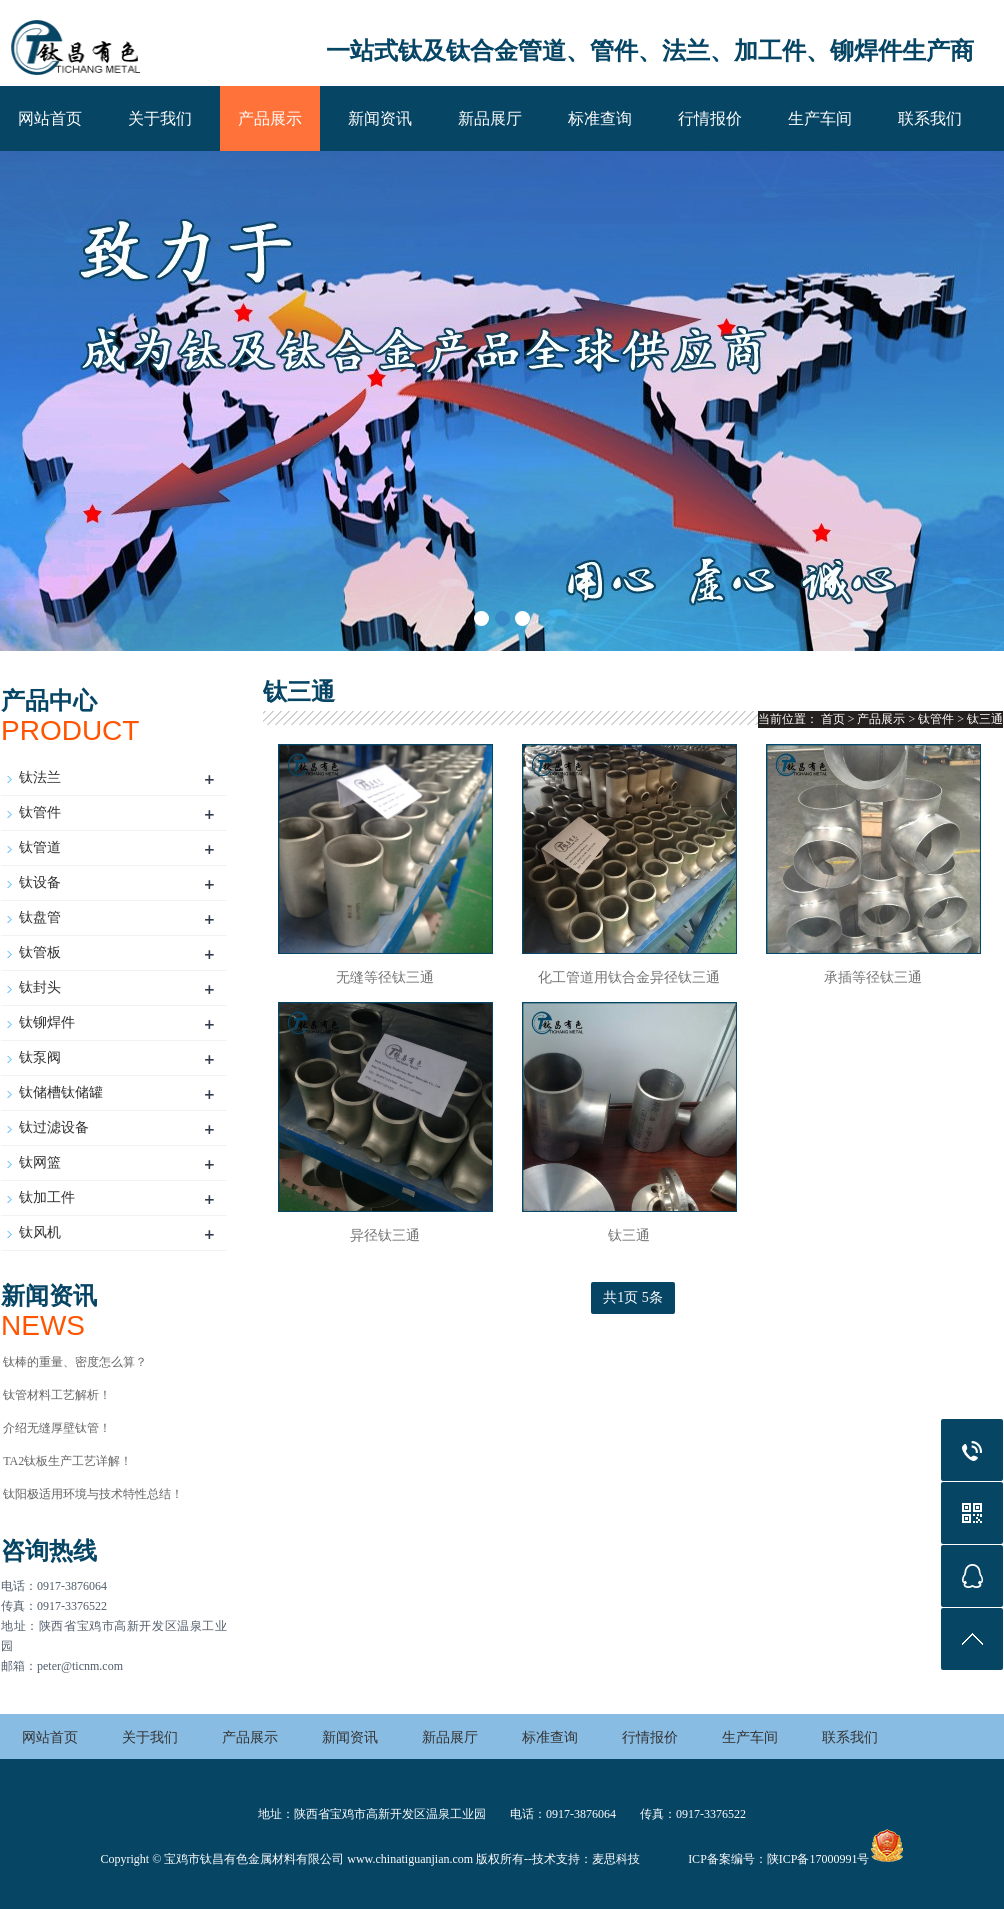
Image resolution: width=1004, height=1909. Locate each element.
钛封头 (40, 987)
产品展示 (270, 118)
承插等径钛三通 (873, 977)
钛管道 (40, 847)
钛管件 (40, 812)
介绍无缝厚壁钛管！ (57, 1428)
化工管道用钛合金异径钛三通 (629, 977)
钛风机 (40, 1232)
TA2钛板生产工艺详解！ (67, 1461)
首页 (833, 719)
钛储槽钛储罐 (61, 1092)
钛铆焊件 (47, 1022)
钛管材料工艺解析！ (57, 1395)
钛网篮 (40, 1162)
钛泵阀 (40, 1057)
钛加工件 (47, 1197)
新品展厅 (490, 118)
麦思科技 (616, 1859)
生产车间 (820, 118)
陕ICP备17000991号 (818, 1859)
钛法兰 (40, 777)
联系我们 (930, 118)
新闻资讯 (380, 118)
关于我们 (160, 118)
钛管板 (40, 952)
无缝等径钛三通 (385, 977)
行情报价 (710, 118)
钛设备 (40, 882)
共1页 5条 (633, 1297)
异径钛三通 (385, 1235)
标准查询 (600, 118)
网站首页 (50, 118)
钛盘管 (40, 917)
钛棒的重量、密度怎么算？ (75, 1362)
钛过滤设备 (54, 1127)
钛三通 (985, 719)
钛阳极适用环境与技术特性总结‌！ (93, 1494)
